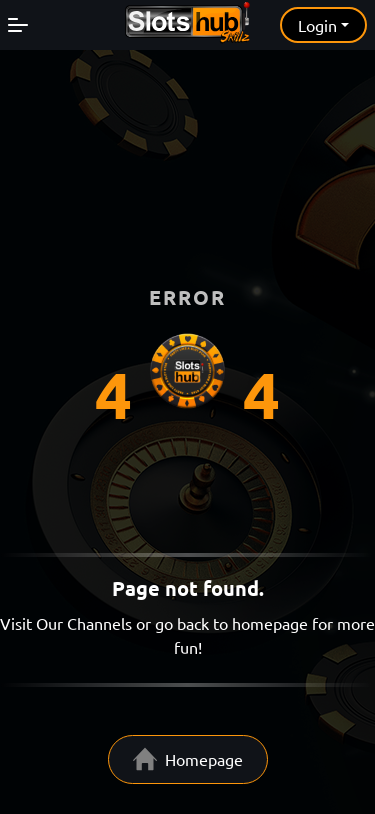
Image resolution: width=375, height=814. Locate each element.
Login (317, 25)
